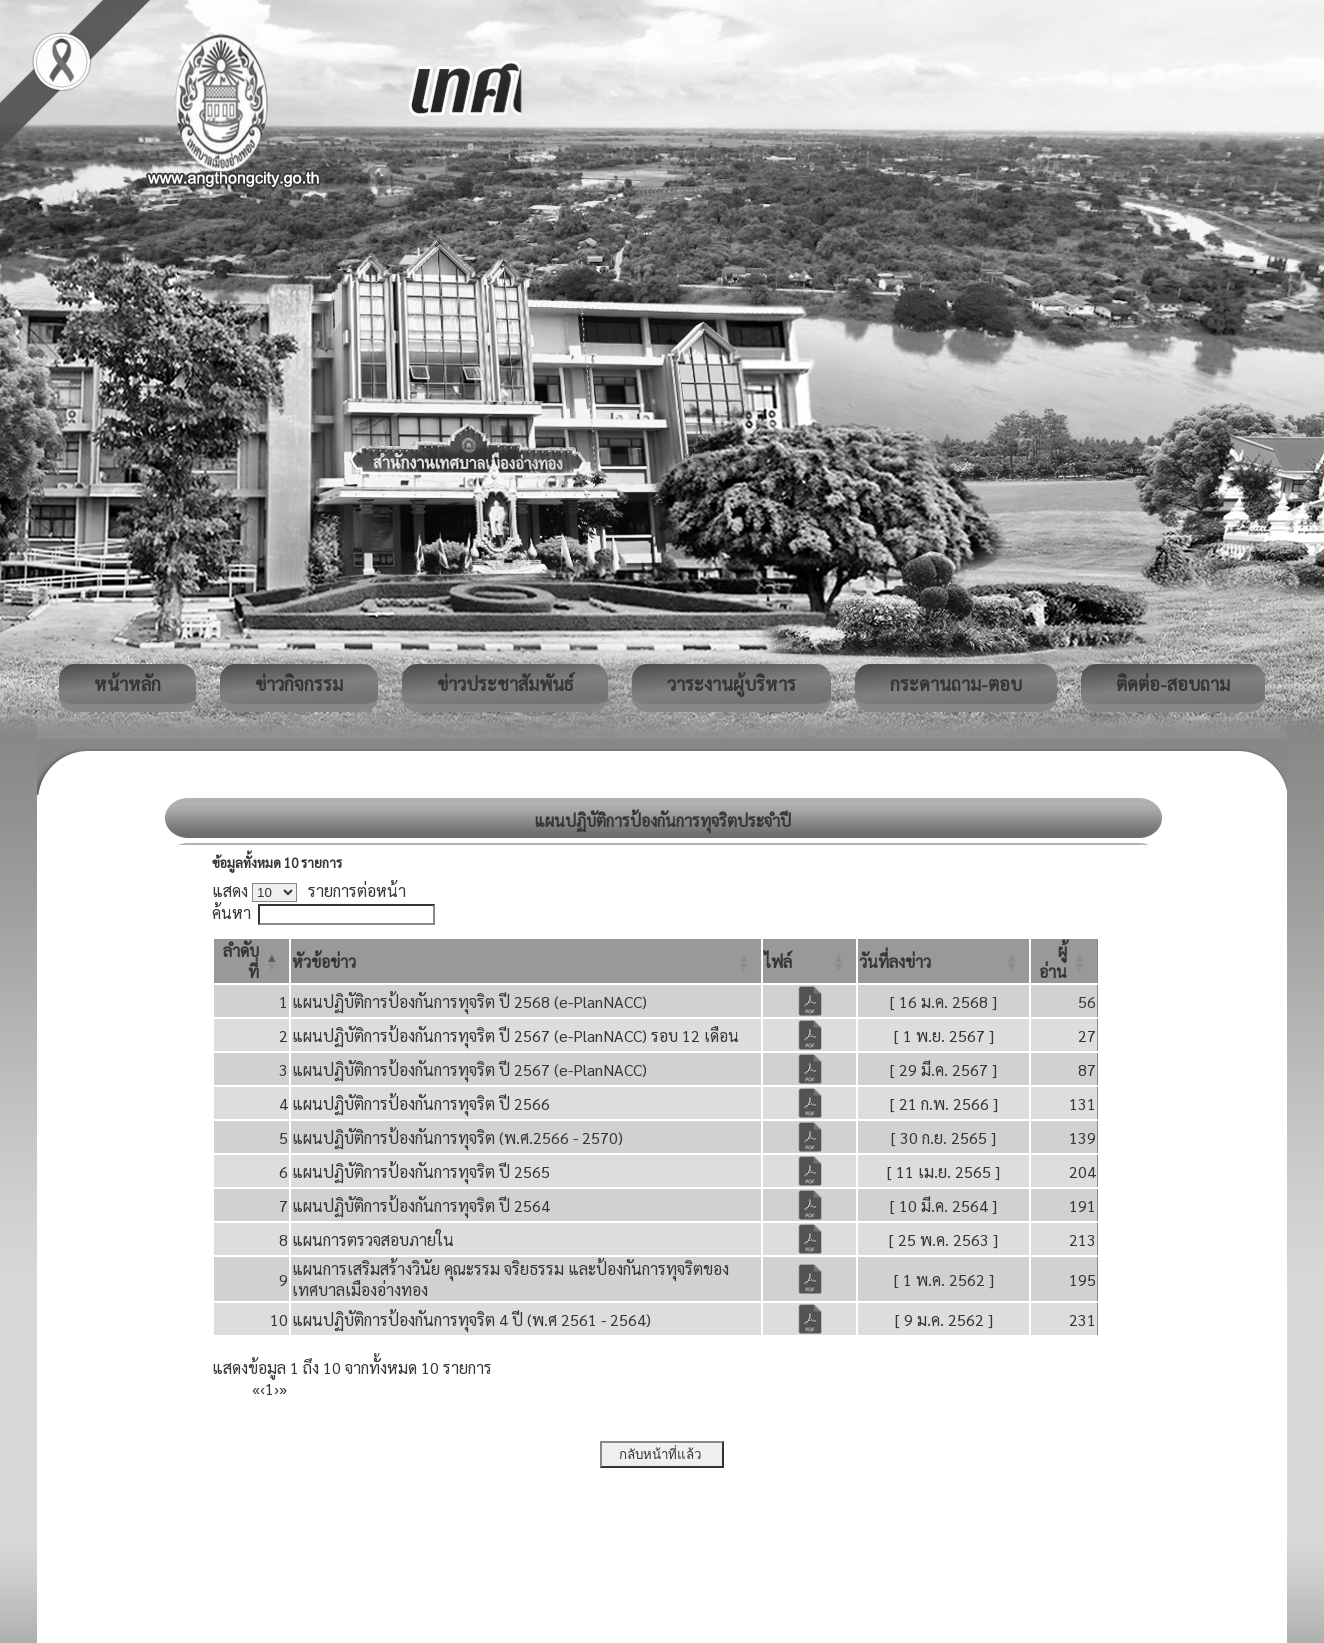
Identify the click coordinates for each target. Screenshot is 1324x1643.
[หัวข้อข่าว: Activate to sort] (526, 961)
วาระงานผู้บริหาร (731, 683)
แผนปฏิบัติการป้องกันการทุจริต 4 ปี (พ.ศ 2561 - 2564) (471, 1319)
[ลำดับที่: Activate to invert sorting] (251, 961)
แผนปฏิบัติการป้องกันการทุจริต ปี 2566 (421, 1103)
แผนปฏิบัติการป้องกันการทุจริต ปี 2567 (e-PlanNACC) (469, 1069)
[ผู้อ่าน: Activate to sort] (1064, 961)
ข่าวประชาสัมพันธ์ (505, 683)
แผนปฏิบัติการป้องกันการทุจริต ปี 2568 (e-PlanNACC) (469, 1001)
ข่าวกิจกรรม (299, 683)
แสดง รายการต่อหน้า (309, 890)
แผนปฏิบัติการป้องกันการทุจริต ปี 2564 (421, 1205)
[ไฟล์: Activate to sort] (809, 961)
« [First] (256, 1388)
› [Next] (276, 1388)
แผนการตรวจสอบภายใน (373, 1239)
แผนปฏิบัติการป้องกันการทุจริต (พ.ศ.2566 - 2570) (457, 1137)
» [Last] (283, 1388)
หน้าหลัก (127, 683)
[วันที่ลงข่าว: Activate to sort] (943, 961)
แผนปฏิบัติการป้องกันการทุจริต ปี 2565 (421, 1171)
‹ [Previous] (262, 1388)
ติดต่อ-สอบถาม (1173, 683)
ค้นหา (231, 912)
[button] (324, 961)
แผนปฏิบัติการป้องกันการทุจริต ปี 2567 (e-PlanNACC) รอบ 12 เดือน (515, 1035)
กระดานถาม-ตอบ (956, 683)
